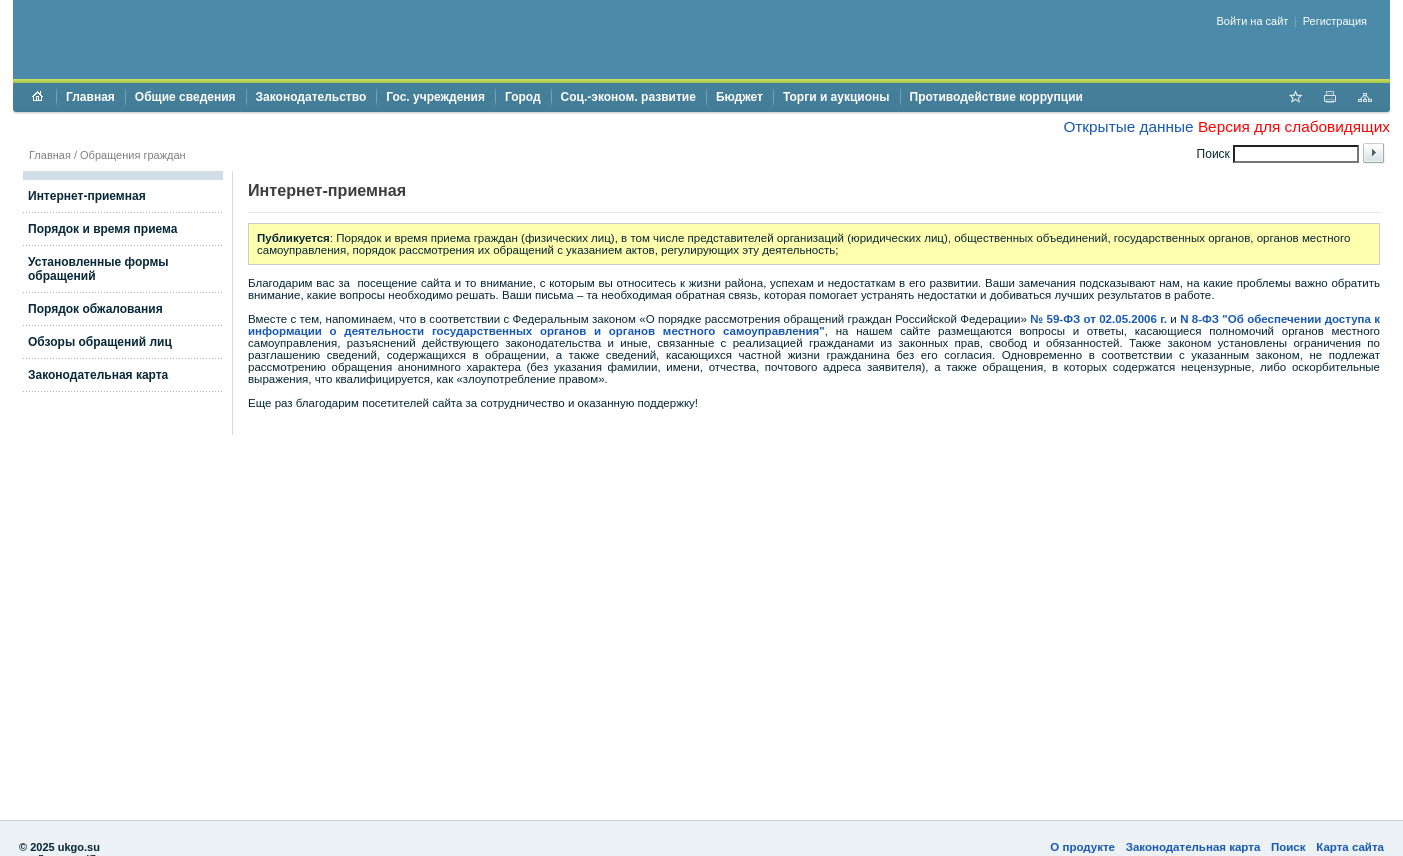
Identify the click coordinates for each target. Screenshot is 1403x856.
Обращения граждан (133, 155)
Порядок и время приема (102, 229)
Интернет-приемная (87, 196)
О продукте (1082, 847)
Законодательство (311, 97)
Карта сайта (1350, 847)
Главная (90, 97)
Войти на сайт (1253, 21)
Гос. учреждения (435, 97)
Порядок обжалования (95, 309)
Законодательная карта (98, 375)
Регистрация (1335, 21)
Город (523, 97)
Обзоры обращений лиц (100, 342)
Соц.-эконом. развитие (628, 97)
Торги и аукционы (836, 97)
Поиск (1288, 847)
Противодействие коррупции (996, 97)
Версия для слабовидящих (1294, 126)
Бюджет (739, 97)
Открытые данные (1128, 126)
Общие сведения (185, 97)
